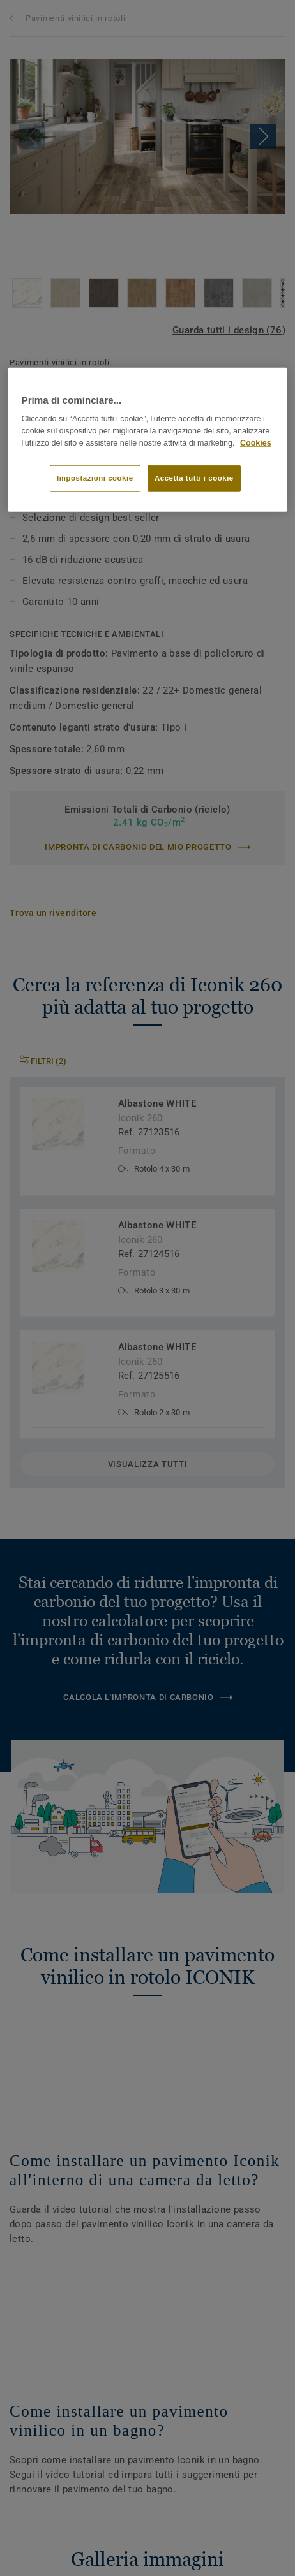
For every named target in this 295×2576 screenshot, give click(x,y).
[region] (148, 440)
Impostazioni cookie (95, 477)
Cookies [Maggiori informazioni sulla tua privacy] (255, 443)
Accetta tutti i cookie (194, 477)
